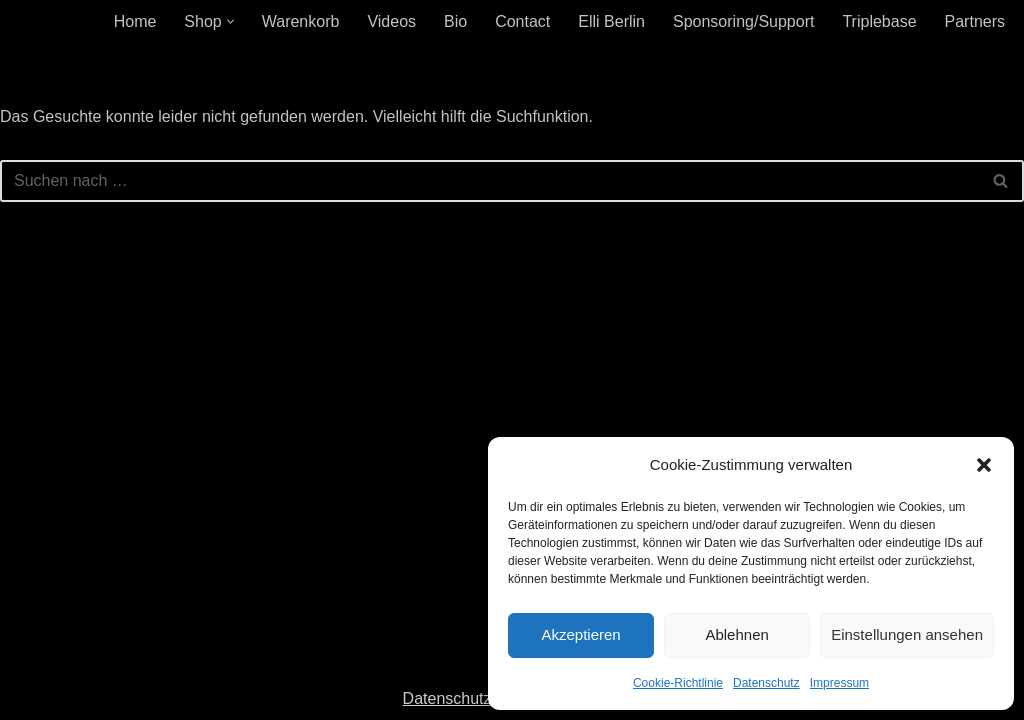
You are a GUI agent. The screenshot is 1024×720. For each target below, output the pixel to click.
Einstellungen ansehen (907, 634)
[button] (984, 465)
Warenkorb (301, 21)
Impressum (839, 683)
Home (135, 21)
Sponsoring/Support (743, 21)
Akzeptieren (580, 634)
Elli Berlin (611, 21)
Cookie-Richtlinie (678, 683)
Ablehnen (736, 634)
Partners (975, 21)
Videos (391, 21)
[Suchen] (489, 181)
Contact (522, 21)
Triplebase (879, 21)
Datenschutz (766, 683)
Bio (455, 21)
